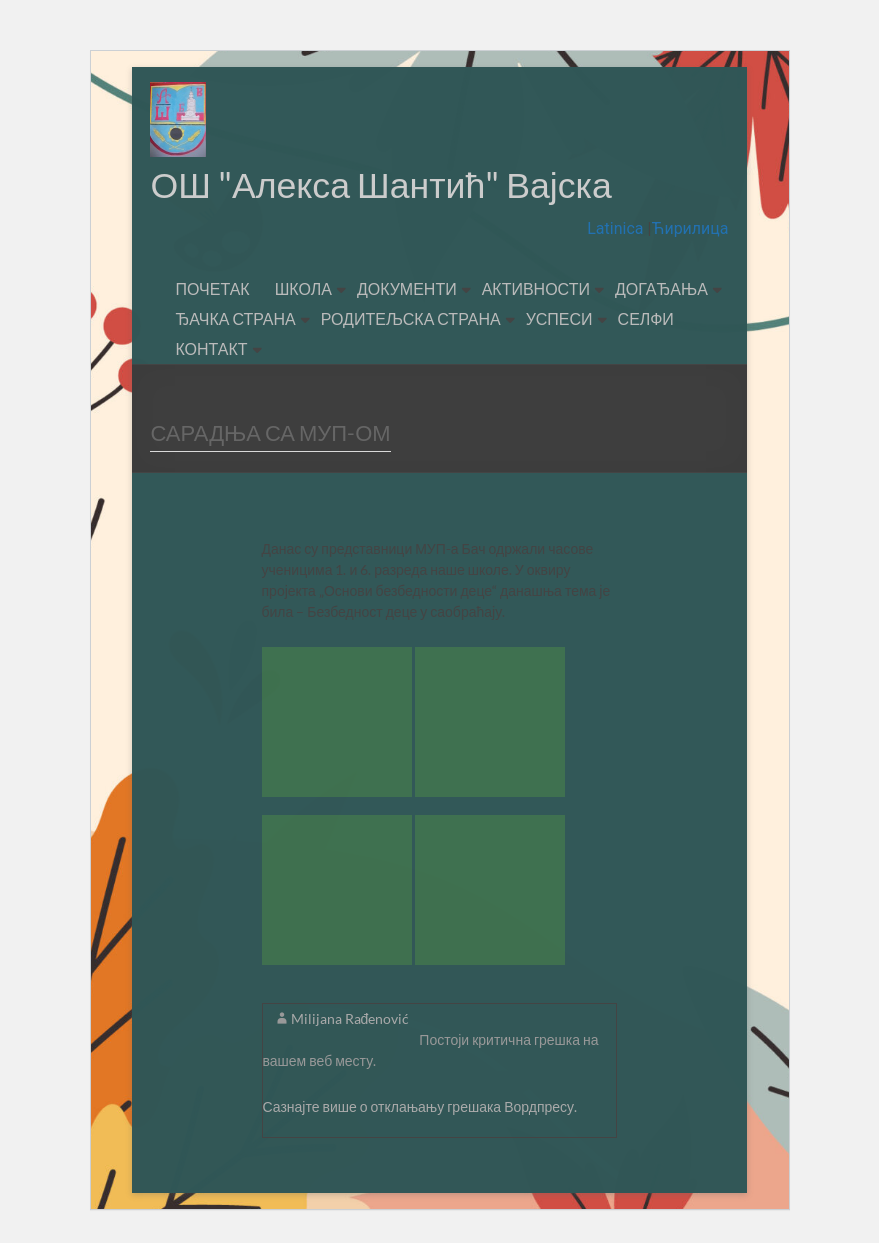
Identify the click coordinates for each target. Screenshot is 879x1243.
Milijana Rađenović (350, 1019)
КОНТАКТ (211, 349)
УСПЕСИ (559, 319)
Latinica (617, 229)
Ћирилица (689, 229)
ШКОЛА (303, 289)
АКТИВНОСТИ (536, 289)
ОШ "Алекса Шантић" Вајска (382, 185)
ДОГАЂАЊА (661, 289)
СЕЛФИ (646, 319)
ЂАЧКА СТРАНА (235, 319)
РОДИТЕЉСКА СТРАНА (411, 319)
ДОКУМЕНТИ (407, 289)
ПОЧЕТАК (212, 289)
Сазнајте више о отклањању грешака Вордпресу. (420, 1107)
